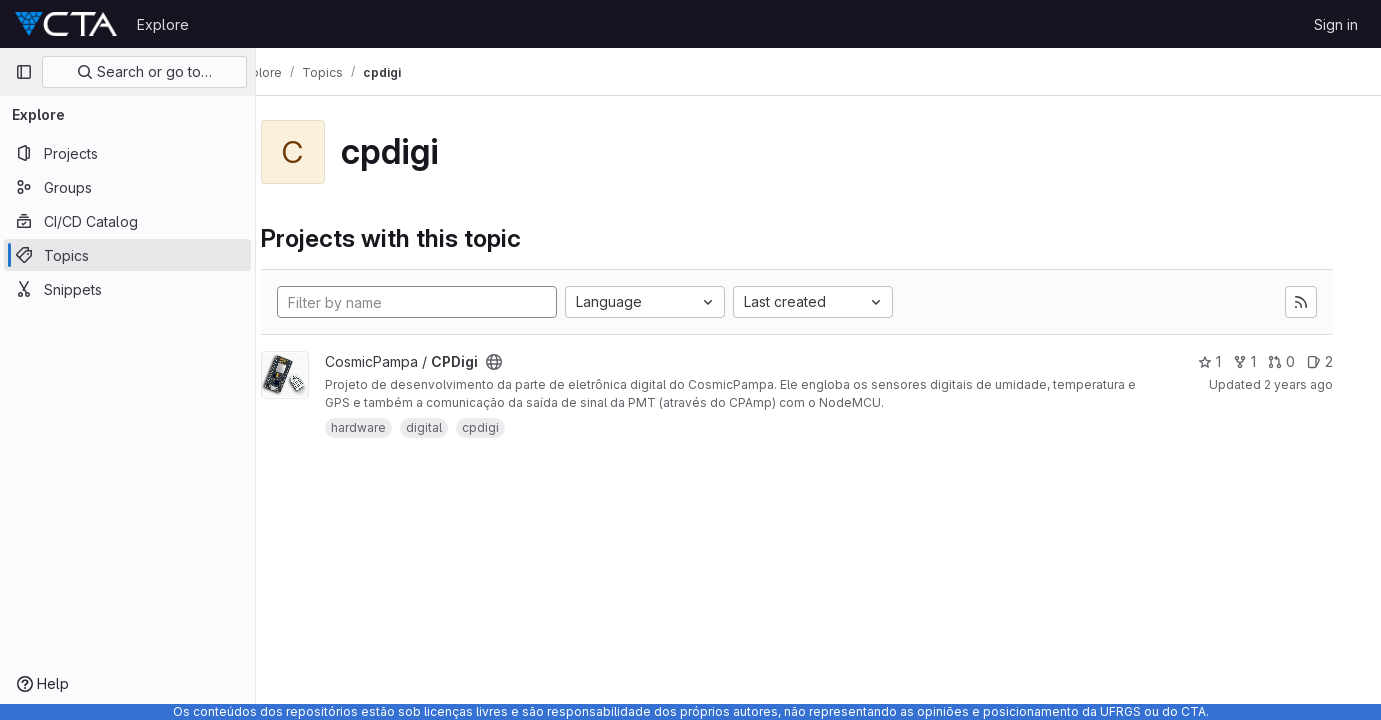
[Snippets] (127, 289)
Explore (163, 24)
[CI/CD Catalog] (127, 221)
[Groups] (127, 187)
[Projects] (127, 153)
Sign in (1336, 24)
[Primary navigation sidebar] (24, 72)
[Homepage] (66, 24)
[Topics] (127, 255)
